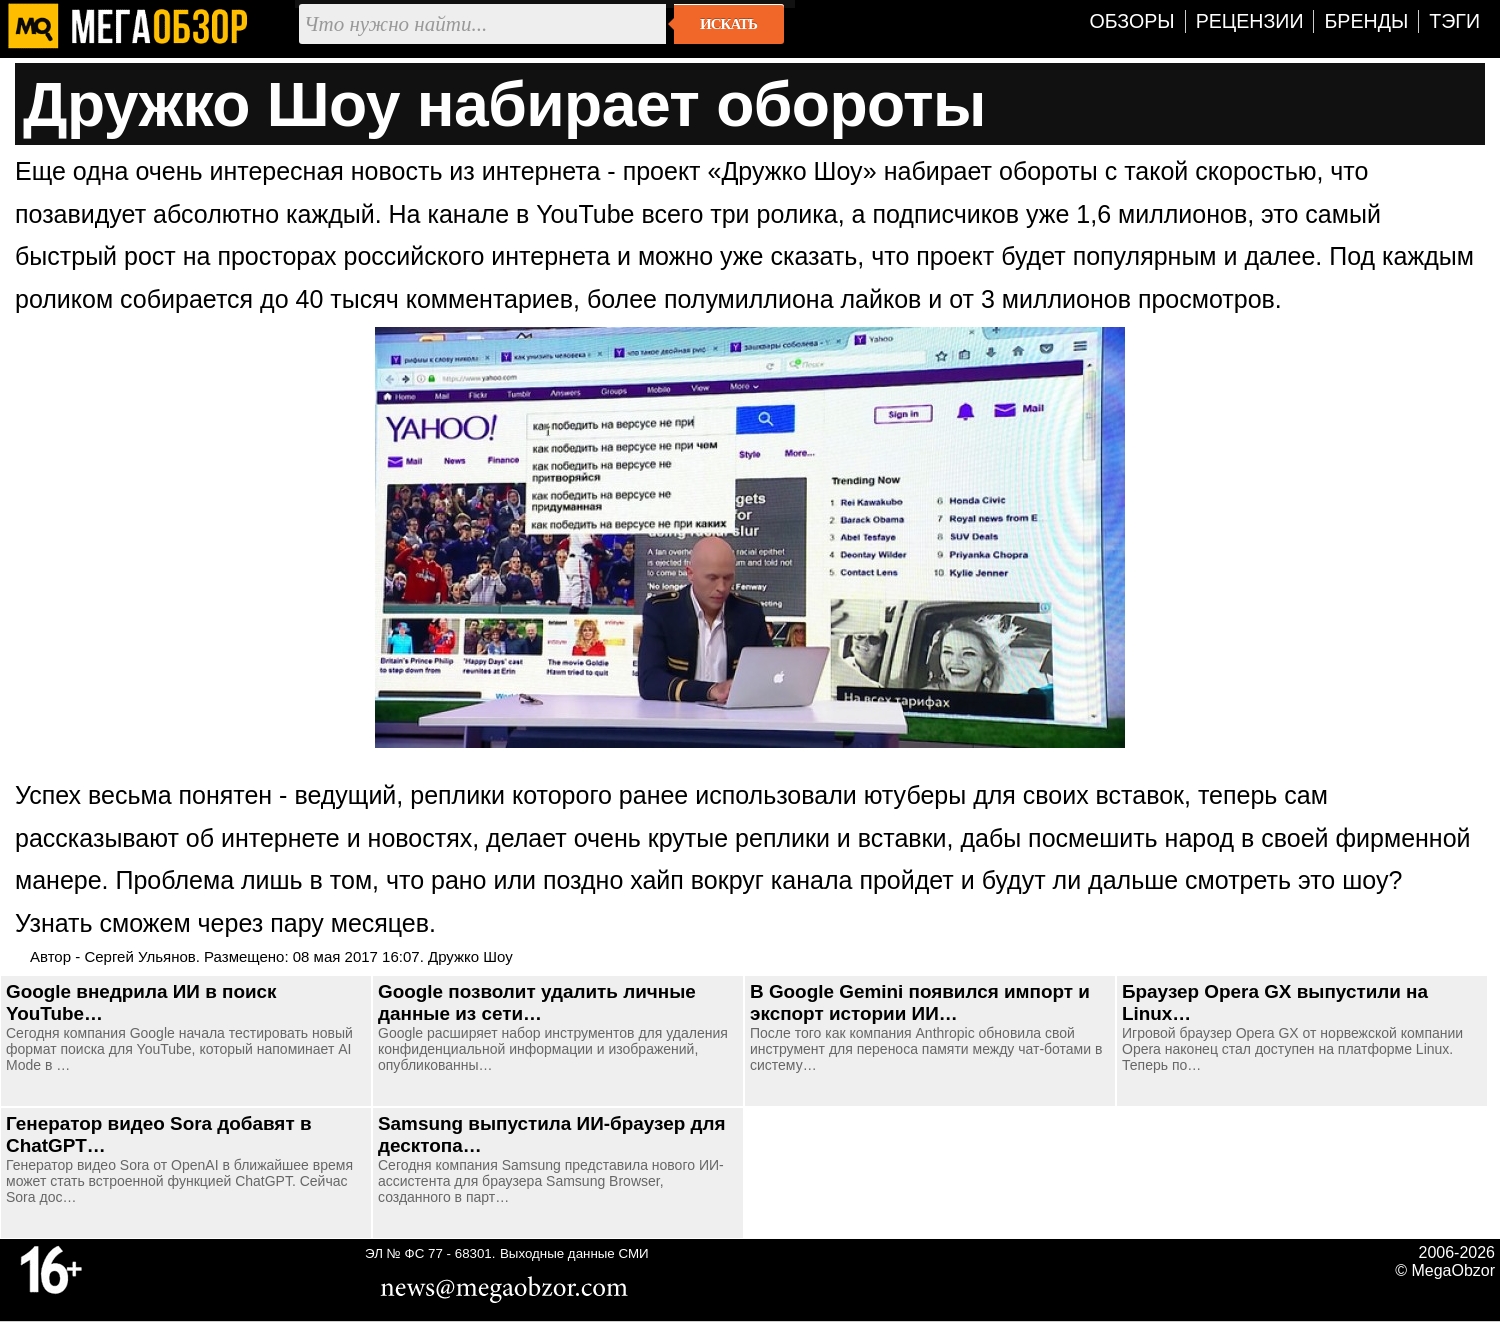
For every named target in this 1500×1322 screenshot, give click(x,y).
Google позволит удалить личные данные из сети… (537, 1002)
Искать (728, 24)
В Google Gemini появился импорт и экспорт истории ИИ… (920, 1002)
